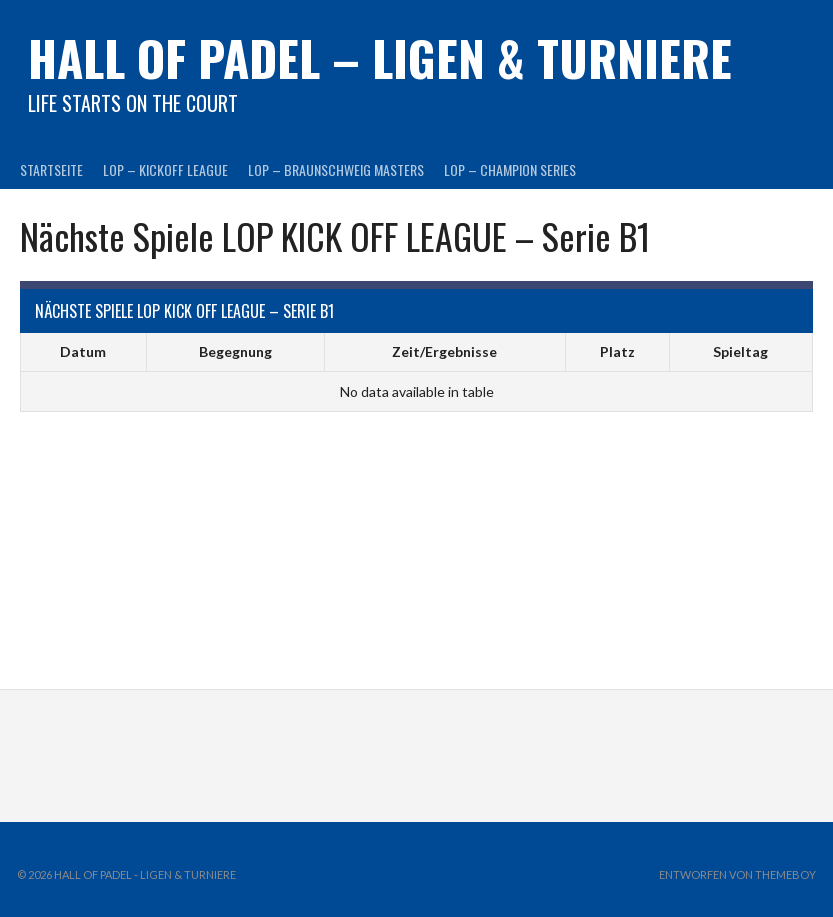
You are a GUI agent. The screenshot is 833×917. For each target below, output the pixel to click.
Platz (617, 351)
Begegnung (235, 351)
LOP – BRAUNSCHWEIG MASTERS (336, 169)
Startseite (51, 169)
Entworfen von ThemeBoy (737, 874)
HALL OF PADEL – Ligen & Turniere (380, 57)
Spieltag (740, 351)
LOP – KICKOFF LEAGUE (165, 169)
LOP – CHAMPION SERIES (510, 169)
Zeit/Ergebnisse (444, 351)
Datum (83, 351)
